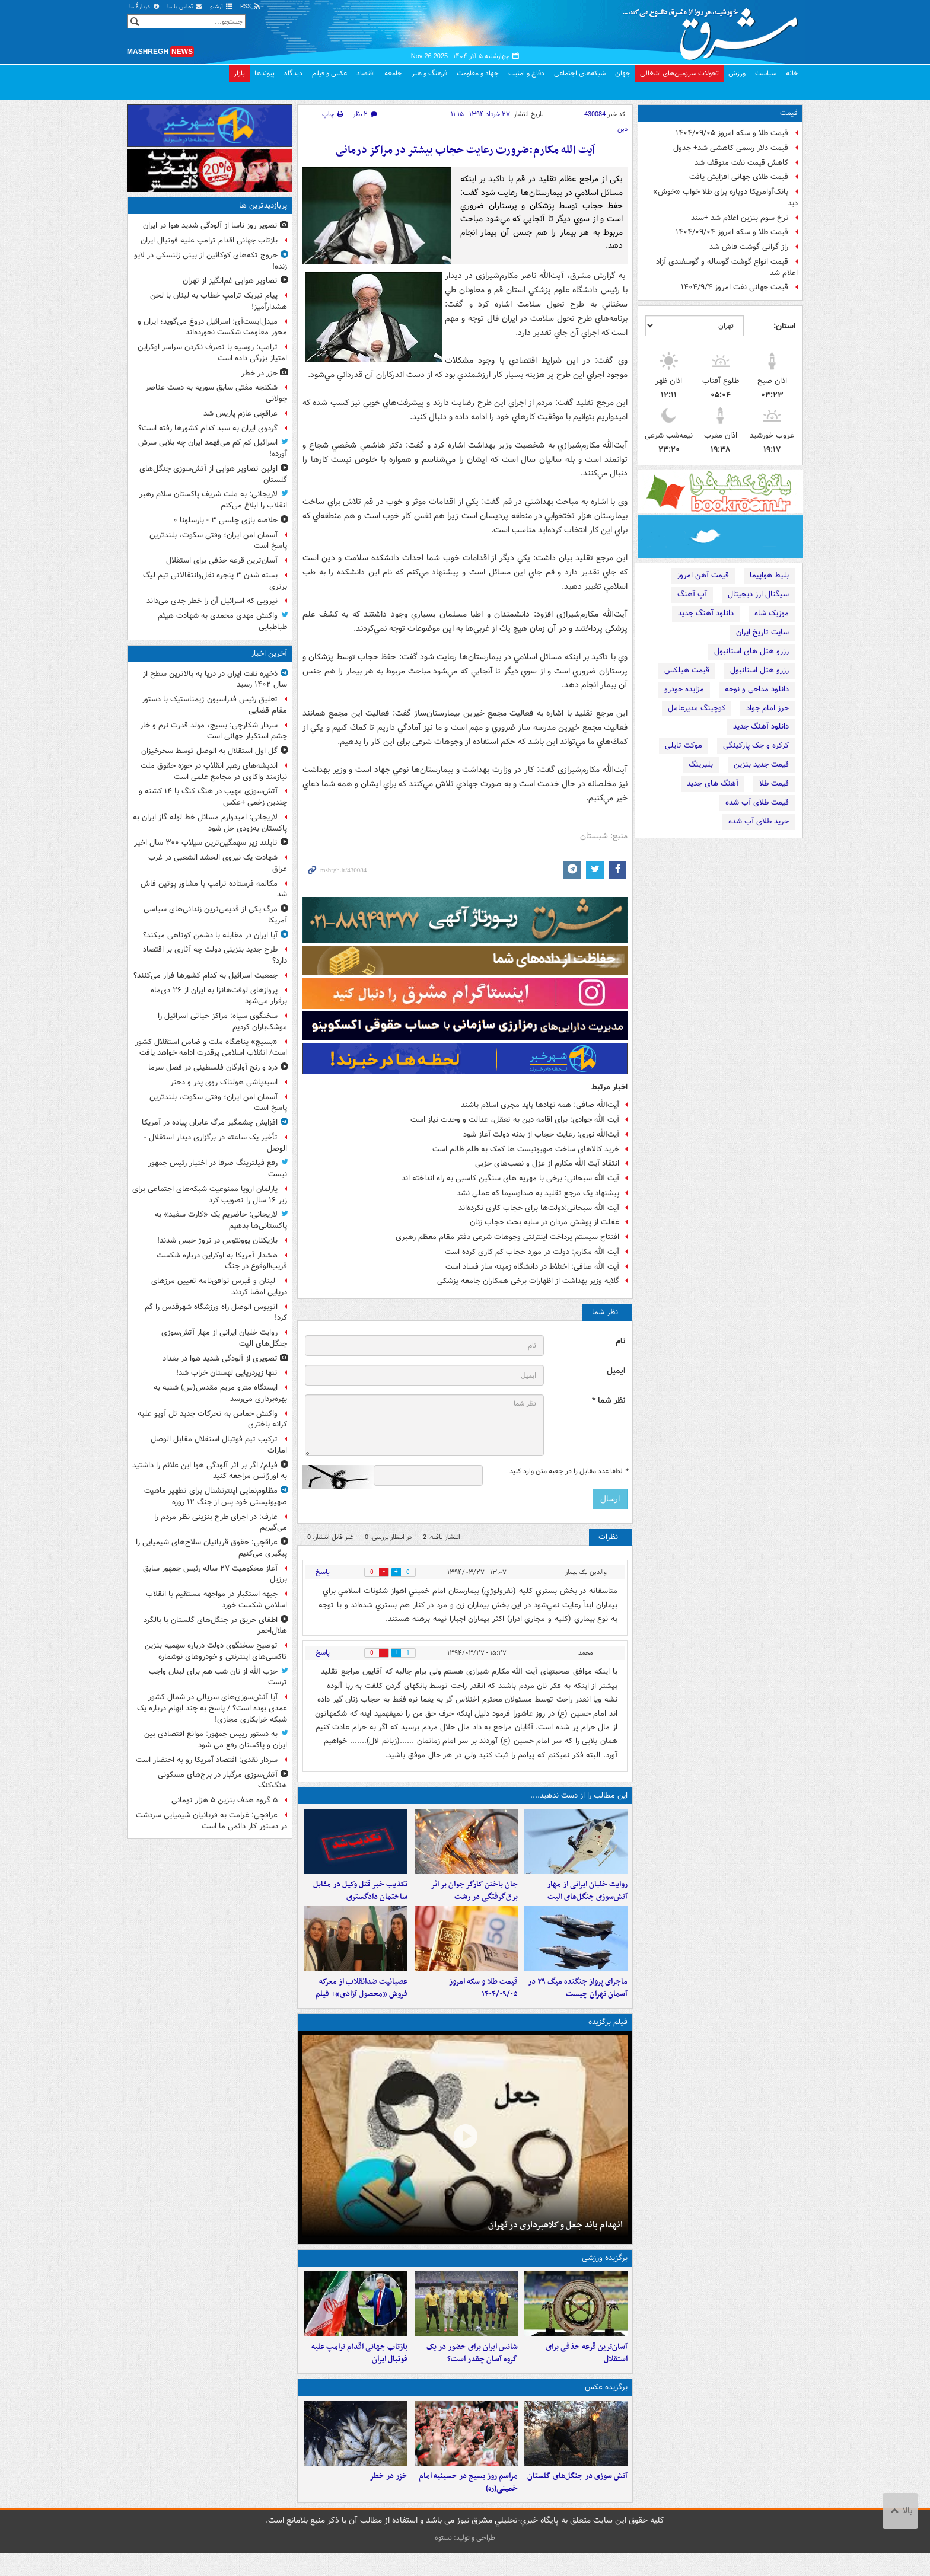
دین (622, 129)
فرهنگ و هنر (429, 73)
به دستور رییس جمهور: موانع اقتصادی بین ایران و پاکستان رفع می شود (215, 1739)
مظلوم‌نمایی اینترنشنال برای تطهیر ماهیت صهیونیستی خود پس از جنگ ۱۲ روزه (215, 1496)
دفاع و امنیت (526, 73)
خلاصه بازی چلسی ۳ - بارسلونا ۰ (225, 520)
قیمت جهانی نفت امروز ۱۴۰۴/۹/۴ (734, 287)
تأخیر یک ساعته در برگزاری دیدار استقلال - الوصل (215, 1143)
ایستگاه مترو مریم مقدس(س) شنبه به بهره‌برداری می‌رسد (220, 1393)
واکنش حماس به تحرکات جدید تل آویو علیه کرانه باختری (212, 1419)
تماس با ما (185, 6)
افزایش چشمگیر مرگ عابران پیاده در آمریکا (210, 1122)
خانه (792, 73)
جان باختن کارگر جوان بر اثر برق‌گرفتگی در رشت (474, 1897)
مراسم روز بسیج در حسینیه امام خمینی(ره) (468, 2505)
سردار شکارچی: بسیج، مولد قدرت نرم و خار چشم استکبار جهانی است (213, 731)
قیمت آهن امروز (703, 575)
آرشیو (221, 6)
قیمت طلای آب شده (757, 802)
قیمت (789, 113)
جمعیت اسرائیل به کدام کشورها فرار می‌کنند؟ (205, 975)
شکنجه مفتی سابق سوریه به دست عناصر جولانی (216, 393)
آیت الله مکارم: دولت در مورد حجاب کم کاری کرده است (532, 1251)
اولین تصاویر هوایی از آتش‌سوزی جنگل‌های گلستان (213, 474)
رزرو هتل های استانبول (751, 651)
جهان (622, 73)
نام (620, 1341)
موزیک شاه (771, 613)
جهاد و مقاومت (478, 73)
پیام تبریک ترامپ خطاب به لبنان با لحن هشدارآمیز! (218, 301)
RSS (250, 6)
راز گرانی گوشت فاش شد (748, 247)
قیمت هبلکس (686, 670)
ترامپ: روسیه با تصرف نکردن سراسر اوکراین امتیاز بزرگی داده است (212, 352)
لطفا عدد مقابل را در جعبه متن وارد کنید (568, 1471)
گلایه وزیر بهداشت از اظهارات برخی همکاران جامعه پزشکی (528, 1281)
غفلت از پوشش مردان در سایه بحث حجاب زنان (544, 1222)
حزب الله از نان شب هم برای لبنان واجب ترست (218, 1677)
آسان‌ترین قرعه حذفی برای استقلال (587, 2371)
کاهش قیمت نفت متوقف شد (741, 162)
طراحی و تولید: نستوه (465, 2561)
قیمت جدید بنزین (761, 764)
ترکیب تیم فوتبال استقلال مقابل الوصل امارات (219, 1445)
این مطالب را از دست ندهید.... (579, 1795)
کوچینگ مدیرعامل (696, 708)
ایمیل (616, 1371)
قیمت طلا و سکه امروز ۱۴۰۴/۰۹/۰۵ (732, 133)
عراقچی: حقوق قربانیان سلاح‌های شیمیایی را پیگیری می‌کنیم (211, 1548)
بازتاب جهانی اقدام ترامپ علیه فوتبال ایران (359, 2371)
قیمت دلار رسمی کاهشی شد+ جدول (730, 148)
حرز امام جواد (767, 708)
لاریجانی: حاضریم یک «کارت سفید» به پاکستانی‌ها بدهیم (221, 1220)
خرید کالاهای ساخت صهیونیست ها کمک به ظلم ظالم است (525, 1149)
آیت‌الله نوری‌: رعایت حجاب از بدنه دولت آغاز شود (541, 1134)
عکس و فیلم (329, 73)
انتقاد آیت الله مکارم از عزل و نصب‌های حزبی (547, 1163)
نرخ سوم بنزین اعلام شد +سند (739, 218)
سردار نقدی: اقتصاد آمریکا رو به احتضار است (207, 1760)
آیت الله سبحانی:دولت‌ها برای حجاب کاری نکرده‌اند (538, 1208)
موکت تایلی (683, 745)
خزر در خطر (388, 2499)
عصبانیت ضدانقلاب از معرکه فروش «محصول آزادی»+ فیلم (361, 2000)
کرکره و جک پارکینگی (756, 745)
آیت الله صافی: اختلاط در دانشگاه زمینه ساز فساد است (532, 1266)
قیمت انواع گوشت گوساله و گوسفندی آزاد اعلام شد (727, 267)
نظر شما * (608, 1400)
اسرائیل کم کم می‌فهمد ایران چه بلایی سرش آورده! (212, 448)
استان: (784, 326)
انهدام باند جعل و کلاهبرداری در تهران (555, 2236)
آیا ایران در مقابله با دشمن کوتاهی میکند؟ (210, 935)
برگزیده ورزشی (605, 2270)
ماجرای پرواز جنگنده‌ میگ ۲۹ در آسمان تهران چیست (578, 2000)
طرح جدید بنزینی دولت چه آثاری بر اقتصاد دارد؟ (215, 955)
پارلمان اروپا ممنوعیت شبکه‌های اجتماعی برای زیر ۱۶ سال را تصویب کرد (209, 1194)
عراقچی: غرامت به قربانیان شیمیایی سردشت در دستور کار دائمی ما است (211, 1820)
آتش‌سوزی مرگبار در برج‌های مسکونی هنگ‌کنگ (222, 1780)
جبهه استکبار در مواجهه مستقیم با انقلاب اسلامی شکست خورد (216, 1599)
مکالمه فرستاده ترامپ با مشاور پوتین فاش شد (214, 889)
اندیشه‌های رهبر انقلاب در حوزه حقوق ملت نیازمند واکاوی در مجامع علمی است (214, 771)
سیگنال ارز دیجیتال (758, 594)
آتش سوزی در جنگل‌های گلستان (577, 2499)
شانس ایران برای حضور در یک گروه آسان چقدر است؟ (472, 2371)
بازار (239, 73)
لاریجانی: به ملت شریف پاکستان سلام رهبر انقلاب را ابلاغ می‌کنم (213, 500)
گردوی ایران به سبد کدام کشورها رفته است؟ (208, 428)
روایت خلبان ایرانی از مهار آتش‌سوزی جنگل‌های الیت (587, 1897)
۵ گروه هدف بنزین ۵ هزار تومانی (224, 1800)
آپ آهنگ (692, 594)
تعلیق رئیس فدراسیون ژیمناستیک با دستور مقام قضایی (214, 705)
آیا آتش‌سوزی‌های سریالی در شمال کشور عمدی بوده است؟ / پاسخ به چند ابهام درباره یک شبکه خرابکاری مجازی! (212, 1708)
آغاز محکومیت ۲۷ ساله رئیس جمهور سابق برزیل (215, 1574)
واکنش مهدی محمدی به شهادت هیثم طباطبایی (222, 621)
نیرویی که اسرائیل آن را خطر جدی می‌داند (212, 601)
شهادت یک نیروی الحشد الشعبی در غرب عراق (217, 863)
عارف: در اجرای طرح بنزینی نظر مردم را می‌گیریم (220, 1522)
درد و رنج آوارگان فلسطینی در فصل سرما (213, 1067)
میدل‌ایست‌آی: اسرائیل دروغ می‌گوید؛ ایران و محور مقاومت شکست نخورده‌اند (212, 327)
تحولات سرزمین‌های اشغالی (679, 73)
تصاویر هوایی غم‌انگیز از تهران (230, 280)
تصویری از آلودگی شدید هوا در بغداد (220, 1358)
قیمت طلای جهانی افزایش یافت (738, 177)
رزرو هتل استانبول (759, 670)
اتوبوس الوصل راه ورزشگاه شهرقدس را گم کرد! (216, 1312)
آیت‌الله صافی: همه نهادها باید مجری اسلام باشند (540, 1104)
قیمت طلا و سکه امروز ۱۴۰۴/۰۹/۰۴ (732, 232)
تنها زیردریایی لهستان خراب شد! (227, 1372)
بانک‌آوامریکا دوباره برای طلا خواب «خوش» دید (725, 197)
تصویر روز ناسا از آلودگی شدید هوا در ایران (210, 225)
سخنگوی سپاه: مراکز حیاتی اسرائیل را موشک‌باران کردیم (222, 1021)
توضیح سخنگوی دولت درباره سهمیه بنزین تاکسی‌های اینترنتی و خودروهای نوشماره (216, 1651)
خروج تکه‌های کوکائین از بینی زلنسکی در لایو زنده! (210, 261)
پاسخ (323, 1572)
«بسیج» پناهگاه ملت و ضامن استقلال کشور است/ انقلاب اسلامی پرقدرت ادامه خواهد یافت (211, 1047)
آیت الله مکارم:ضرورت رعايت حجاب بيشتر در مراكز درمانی (465, 150)
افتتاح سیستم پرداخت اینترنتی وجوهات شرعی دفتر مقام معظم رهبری (507, 1237)
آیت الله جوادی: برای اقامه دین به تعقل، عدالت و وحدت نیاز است (514, 1119)
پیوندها (264, 73)
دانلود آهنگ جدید (706, 613)
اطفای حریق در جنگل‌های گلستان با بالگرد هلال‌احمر (215, 1625)
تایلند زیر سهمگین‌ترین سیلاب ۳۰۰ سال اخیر (206, 842)
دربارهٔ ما (144, 6)
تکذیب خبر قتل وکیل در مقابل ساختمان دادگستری (360, 1897)
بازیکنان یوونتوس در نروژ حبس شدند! (217, 1240)
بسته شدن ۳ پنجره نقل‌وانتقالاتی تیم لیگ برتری (215, 581)
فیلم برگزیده (608, 2033)
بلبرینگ (701, 764)
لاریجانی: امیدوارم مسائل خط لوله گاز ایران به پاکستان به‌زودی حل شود (210, 823)
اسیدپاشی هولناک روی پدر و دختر (224, 1082)
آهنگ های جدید (712, 783)
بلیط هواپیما (769, 575)
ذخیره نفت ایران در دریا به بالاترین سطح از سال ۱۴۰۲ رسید (215, 679)
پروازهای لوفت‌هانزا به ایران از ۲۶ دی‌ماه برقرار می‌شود (219, 996)
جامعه (393, 73)
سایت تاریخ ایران (762, 632)
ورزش (737, 73)
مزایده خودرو (684, 689)
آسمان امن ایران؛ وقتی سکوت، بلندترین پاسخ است (218, 540)
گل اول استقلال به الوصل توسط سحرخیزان (209, 750)
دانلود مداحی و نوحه (757, 689)
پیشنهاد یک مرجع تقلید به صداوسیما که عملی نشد (538, 1193)
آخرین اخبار (269, 653)
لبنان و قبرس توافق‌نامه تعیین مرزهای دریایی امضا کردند (219, 1286)
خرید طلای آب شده (758, 821)
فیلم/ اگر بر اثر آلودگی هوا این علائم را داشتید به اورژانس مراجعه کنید (209, 1471)
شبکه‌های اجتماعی (580, 73)
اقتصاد (365, 73)
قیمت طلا (774, 783)
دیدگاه (293, 73)
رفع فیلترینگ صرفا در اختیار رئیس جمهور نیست (217, 1168)
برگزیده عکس (606, 2404)
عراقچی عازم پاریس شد (240, 413)
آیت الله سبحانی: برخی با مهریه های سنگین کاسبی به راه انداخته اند (510, 1178)
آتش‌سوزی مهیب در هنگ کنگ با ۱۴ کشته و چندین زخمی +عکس (213, 797)
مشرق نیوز (714, 29)
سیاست (765, 73)
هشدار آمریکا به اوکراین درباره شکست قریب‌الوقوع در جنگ (222, 1261)
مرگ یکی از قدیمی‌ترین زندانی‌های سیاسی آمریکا (215, 915)
